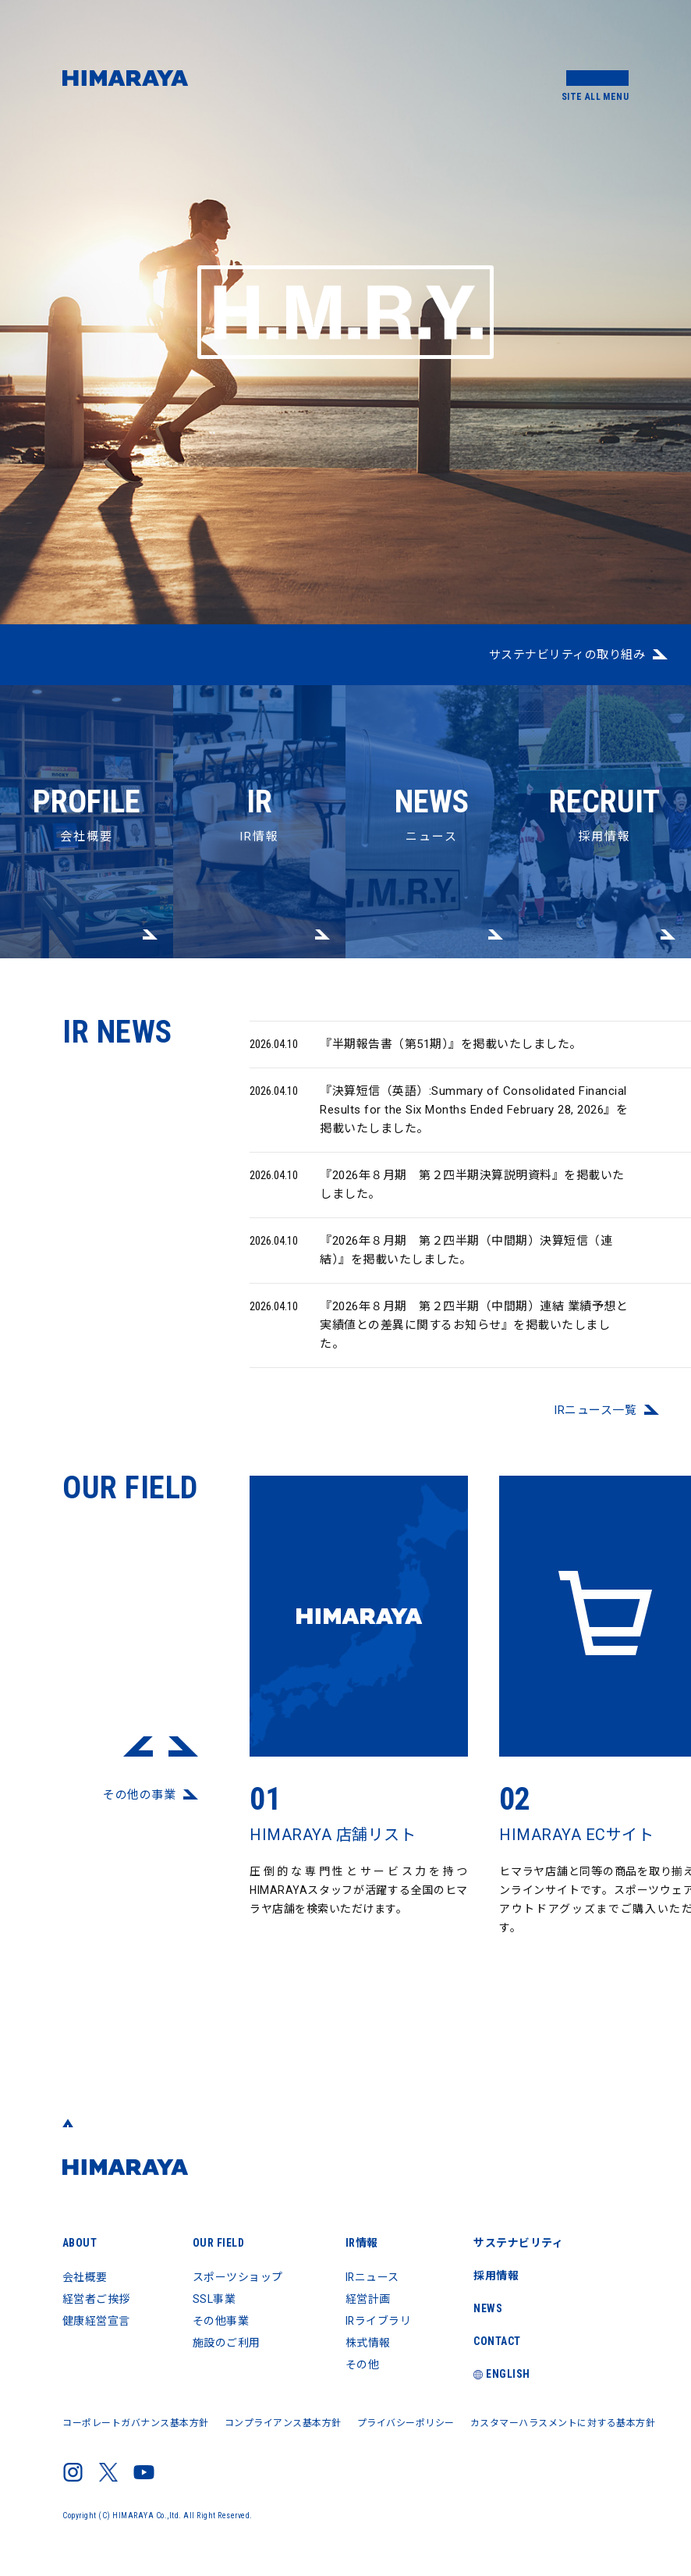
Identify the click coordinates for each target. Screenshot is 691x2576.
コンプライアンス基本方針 (283, 2423)
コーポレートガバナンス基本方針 (135, 2423)
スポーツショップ (238, 2277)
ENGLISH (503, 2374)
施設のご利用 (226, 2342)
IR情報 (259, 764)
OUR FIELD (219, 2243)
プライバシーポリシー (406, 2423)
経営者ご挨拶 (96, 2299)
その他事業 (221, 2321)
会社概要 (86, 764)
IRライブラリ (379, 2321)
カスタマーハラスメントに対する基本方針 (563, 2423)
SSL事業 (214, 2299)
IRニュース (373, 2277)
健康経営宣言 (96, 2321)
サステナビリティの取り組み (567, 655)
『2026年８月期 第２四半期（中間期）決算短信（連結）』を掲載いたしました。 (431, 1263)
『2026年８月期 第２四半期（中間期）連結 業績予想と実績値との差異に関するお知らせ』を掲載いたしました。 (439, 1338)
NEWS (489, 2308)
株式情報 (368, 2342)
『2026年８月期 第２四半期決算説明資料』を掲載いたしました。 (437, 1197)
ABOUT (79, 2243)
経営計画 (368, 2299)
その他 (363, 2364)
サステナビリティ (520, 2243)
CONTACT (499, 2341)
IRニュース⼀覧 (595, 1424)
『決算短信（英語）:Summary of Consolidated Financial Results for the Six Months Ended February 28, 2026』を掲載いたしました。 (439, 1122)
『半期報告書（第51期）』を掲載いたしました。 (416, 1058)
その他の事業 (139, 1809)
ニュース (432, 764)
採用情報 (605, 764)
